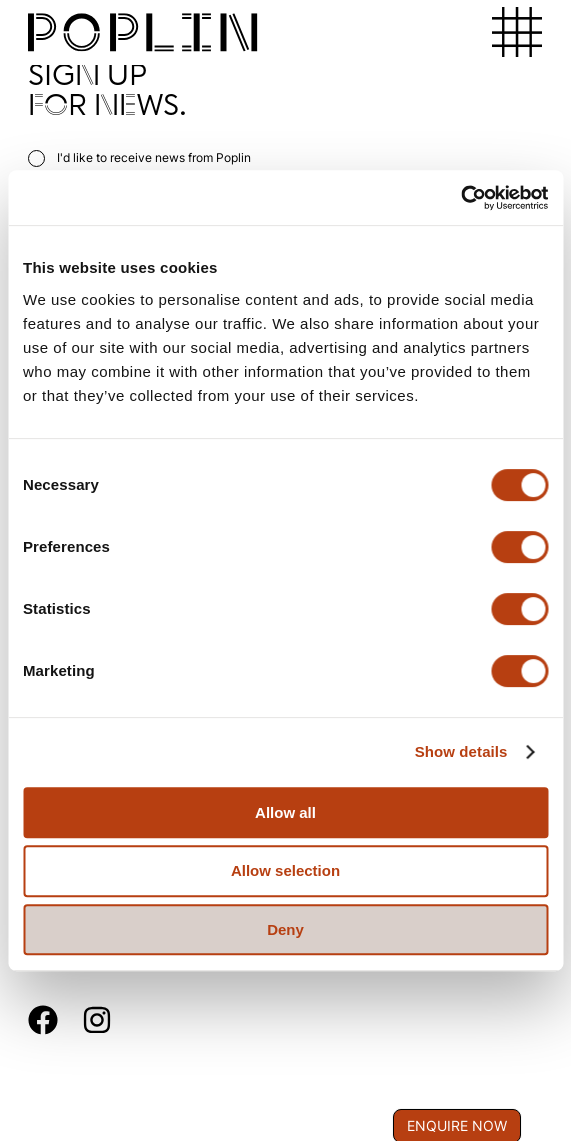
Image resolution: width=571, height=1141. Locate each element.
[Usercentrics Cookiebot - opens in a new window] (460, 198)
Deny (285, 929)
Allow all (285, 812)
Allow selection (285, 870)
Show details (461, 751)
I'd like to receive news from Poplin (139, 157)
